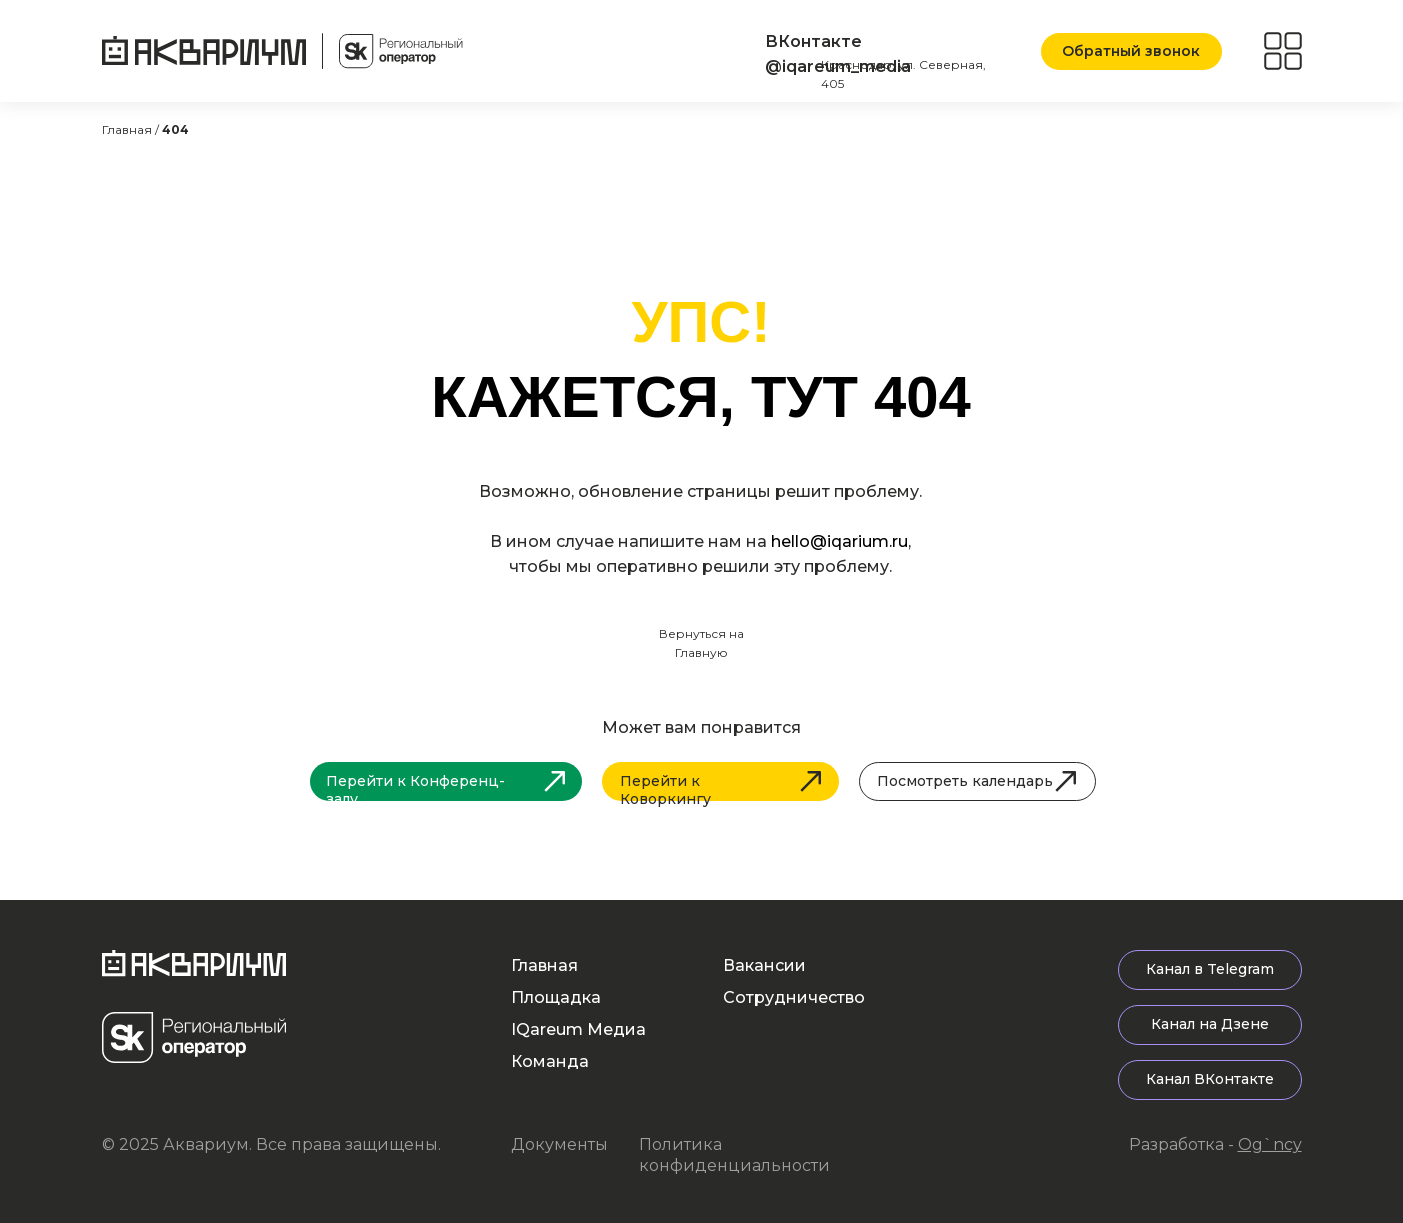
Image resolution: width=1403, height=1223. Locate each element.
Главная (544, 965)
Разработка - (1215, 1144)
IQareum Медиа (578, 1029)
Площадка (556, 997)
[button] (1131, 51)
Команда (550, 1061)
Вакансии (764, 965)
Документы (559, 1144)
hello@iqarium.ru (839, 541)
